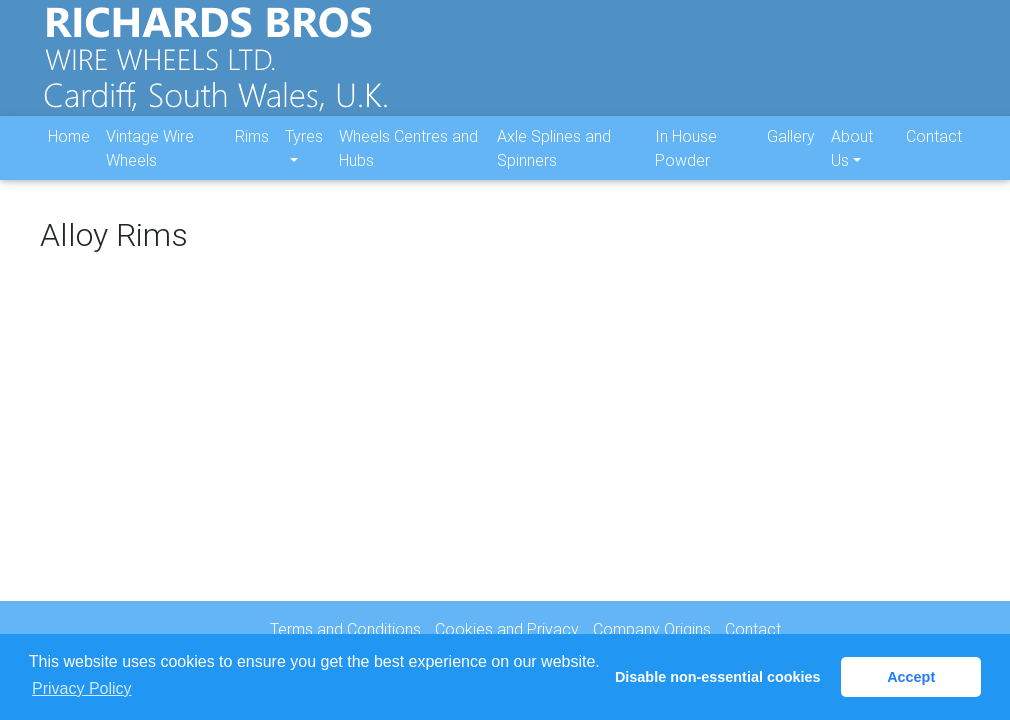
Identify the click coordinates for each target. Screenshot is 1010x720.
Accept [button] (911, 677)
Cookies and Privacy (507, 629)
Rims (252, 151)
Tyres (304, 151)
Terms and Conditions (345, 629)
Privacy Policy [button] (82, 688)
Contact (934, 151)
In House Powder (686, 163)
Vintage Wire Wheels (150, 163)
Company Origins (652, 629)
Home (69, 151)
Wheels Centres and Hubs (408, 163)
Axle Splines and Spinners (554, 163)
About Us (852, 163)
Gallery (791, 151)
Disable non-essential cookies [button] (718, 677)
